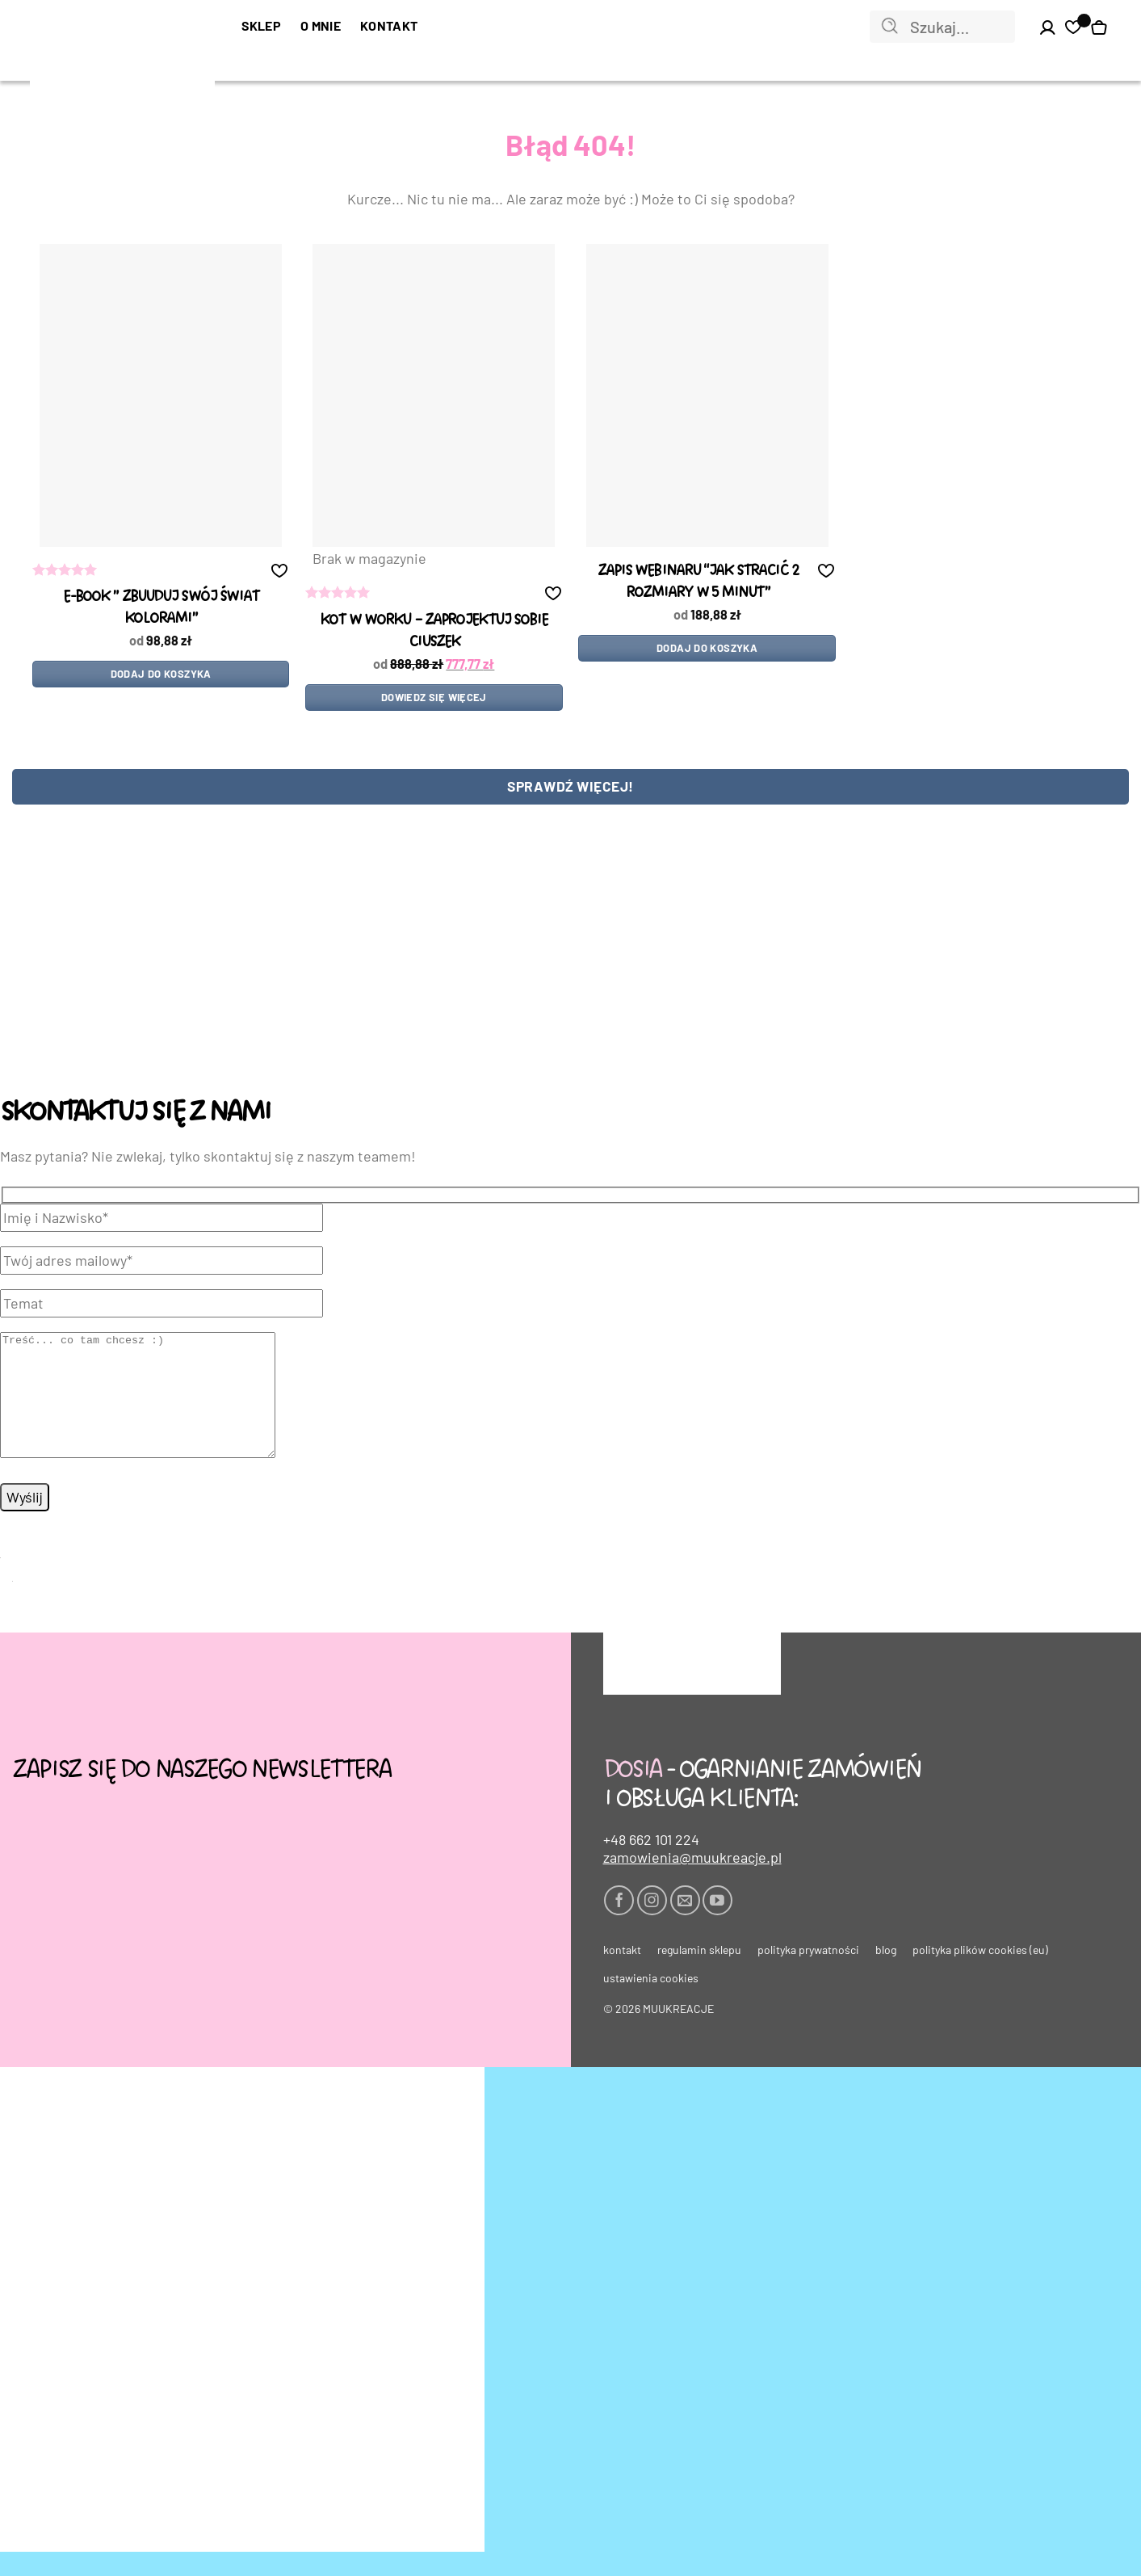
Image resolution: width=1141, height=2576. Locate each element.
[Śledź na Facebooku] (619, 1924)
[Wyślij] (890, 27)
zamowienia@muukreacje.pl (692, 1881)
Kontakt (388, 25)
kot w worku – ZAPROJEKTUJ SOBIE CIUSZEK (433, 631)
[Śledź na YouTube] (717, 1924)
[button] (279, 570)
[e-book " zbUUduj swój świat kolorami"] (161, 395)
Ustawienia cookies (650, 2002)
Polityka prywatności (808, 1974)
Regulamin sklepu (699, 1974)
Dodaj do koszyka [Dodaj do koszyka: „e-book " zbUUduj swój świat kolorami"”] (161, 673)
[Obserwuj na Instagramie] (652, 1924)
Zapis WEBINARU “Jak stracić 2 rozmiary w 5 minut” (698, 581)
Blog (885, 1974)
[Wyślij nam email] (685, 1924)
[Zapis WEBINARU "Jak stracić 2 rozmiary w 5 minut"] (707, 395)
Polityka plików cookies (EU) (980, 1974)
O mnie (320, 25)
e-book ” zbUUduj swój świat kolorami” (161, 607)
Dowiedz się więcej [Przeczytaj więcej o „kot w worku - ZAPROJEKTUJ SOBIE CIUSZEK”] (434, 697)
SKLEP (261, 25)
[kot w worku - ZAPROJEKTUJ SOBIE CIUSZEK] (434, 395)
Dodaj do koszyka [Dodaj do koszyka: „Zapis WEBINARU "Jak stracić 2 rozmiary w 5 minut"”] (706, 647)
